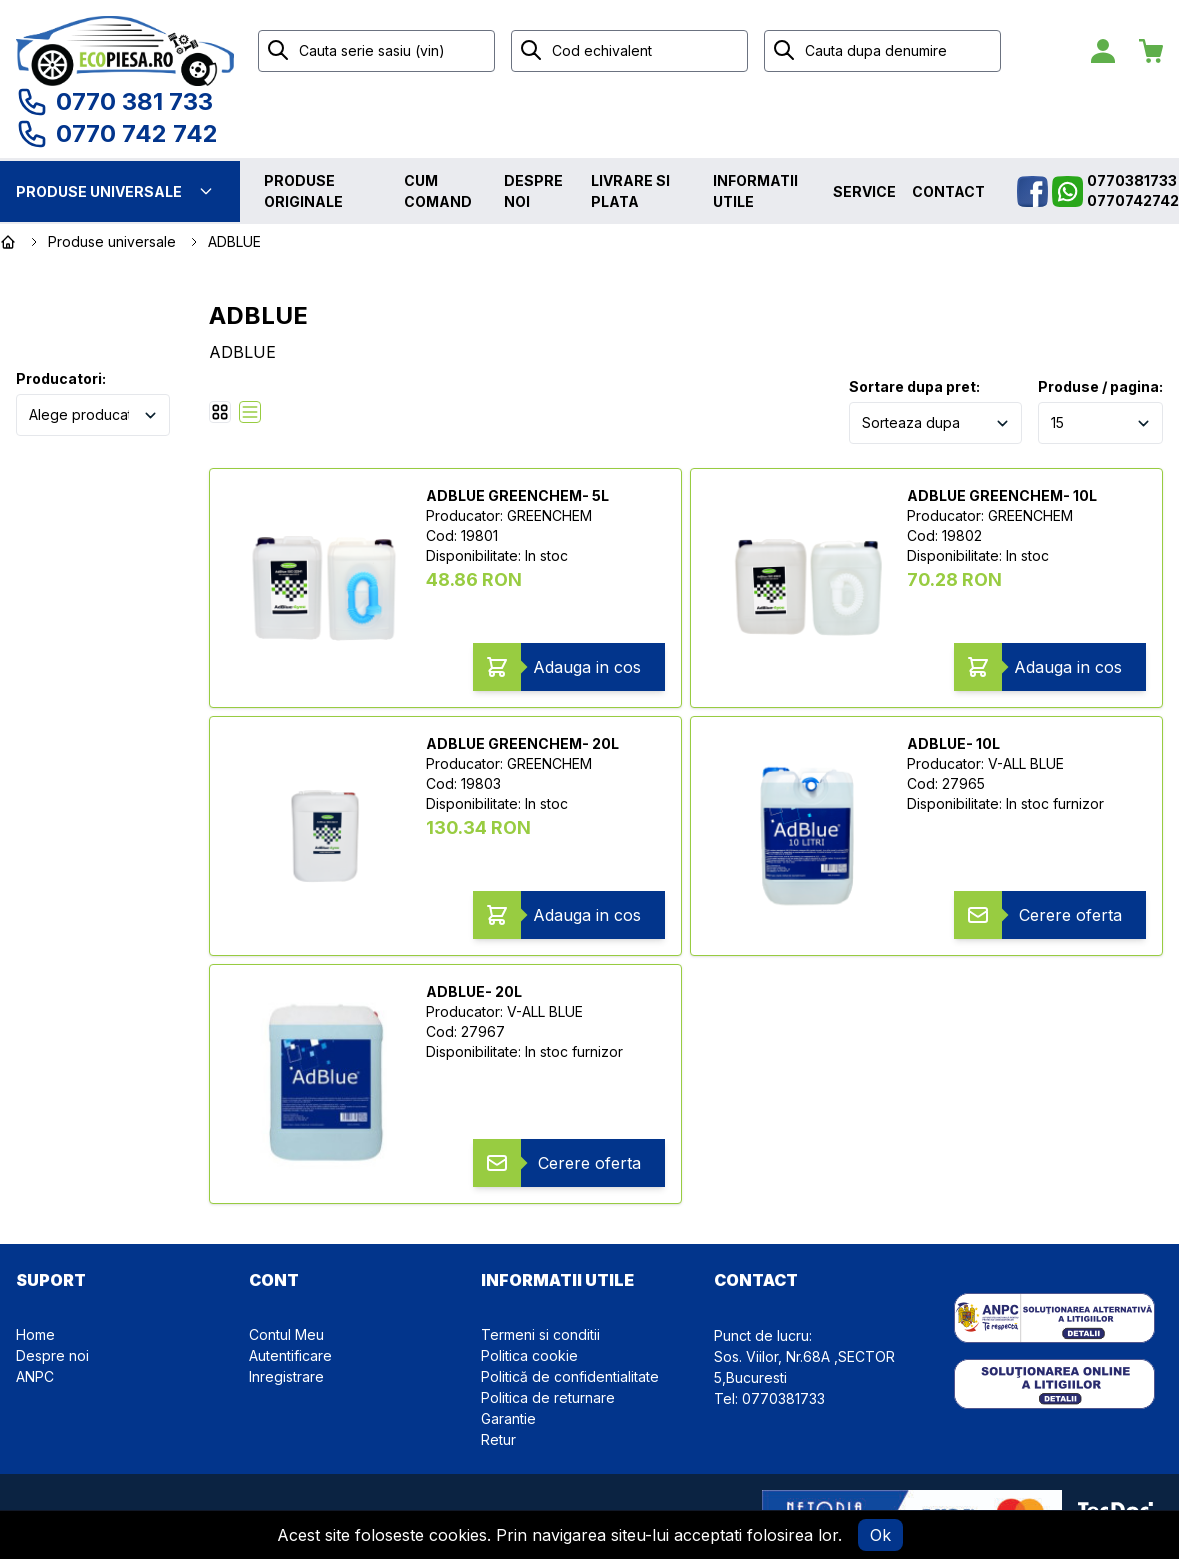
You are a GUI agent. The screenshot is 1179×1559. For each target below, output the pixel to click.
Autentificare (290, 1355)
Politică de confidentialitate (570, 1376)
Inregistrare (286, 1376)
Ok (880, 1535)
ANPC (35, 1376)
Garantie (508, 1418)
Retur (498, 1439)
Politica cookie (529, 1355)
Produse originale (303, 191)
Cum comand (438, 191)
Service (864, 191)
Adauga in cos (587, 667)
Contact (948, 191)
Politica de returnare (548, 1397)
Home (35, 1334)
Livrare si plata (630, 191)
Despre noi (533, 191)
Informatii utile (755, 191)
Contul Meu (286, 1334)
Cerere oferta (1070, 915)
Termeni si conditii (540, 1334)
